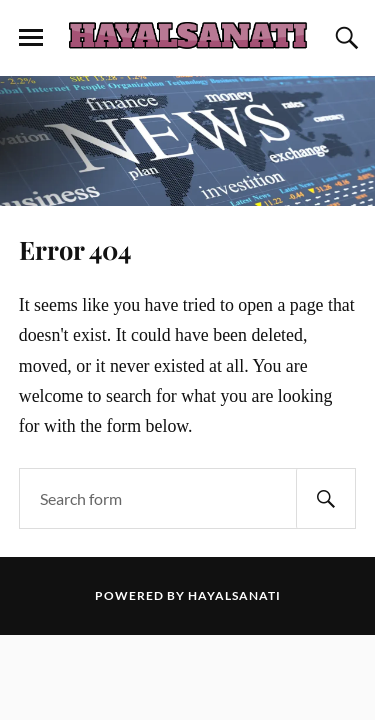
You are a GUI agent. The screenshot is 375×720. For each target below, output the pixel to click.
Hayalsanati (234, 595)
